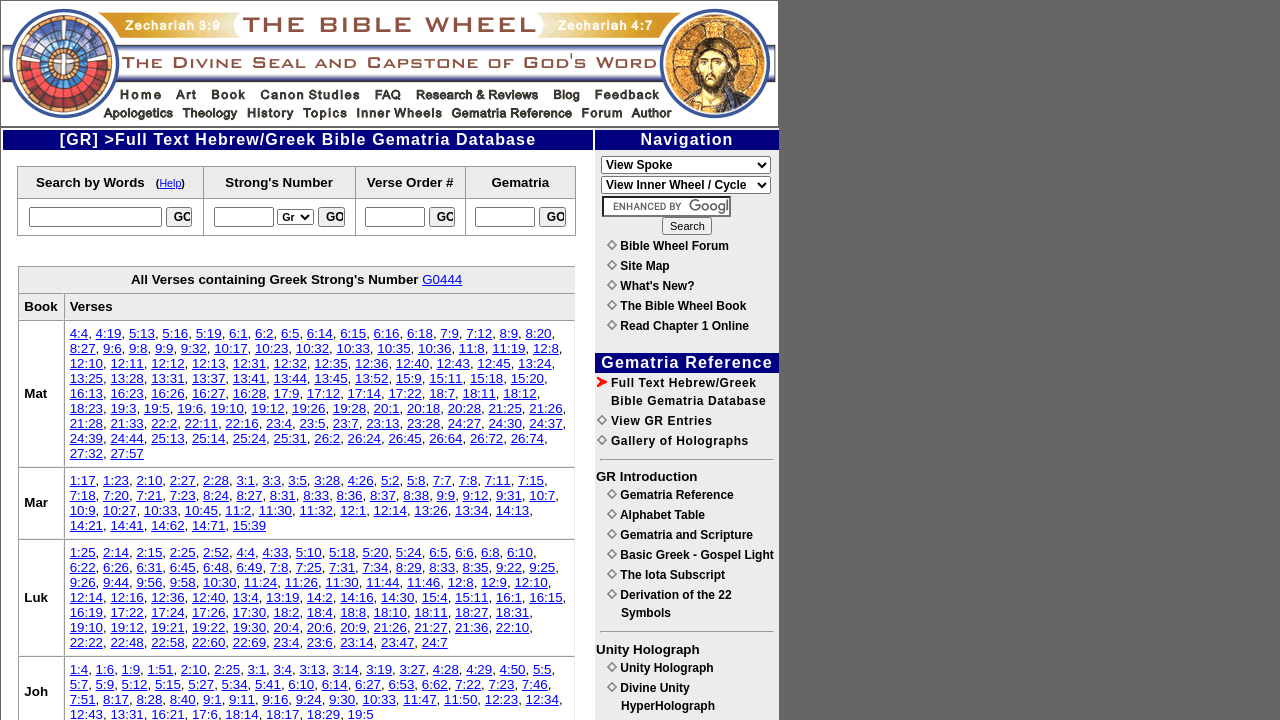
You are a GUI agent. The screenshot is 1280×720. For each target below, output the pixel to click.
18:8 (353, 612)
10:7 (542, 495)
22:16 (241, 423)
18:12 (519, 393)
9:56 (149, 582)
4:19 (109, 333)
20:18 (423, 408)
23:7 (346, 423)
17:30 (249, 612)
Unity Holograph (660, 668)
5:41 (268, 684)
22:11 (201, 423)
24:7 (435, 642)
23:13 (382, 423)
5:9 (105, 684)
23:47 (397, 642)
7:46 (535, 684)
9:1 (212, 699)
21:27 (430, 627)
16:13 (86, 393)
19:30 (249, 627)
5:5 (542, 669)
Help (170, 183)
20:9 (353, 627)
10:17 (230, 348)
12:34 (542, 699)
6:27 (368, 684)
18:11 (479, 393)
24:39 (86, 438)
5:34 (235, 684)
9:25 (542, 567)
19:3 (123, 408)
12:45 (493, 363)
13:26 (430, 510)
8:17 (116, 699)
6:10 (520, 552)
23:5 (312, 423)
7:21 (149, 495)
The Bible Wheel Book (676, 306)
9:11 (242, 699)
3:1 (245, 480)
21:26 (545, 408)
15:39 (249, 525)
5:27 (201, 684)
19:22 (208, 627)
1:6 (105, 669)
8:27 (83, 348)
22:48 (126, 642)
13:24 (534, 363)
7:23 (183, 495)
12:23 (501, 699)
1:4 (79, 669)
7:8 (468, 480)
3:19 (379, 669)
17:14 (364, 393)
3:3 (271, 480)
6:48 (216, 567)
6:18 (420, 333)
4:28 (446, 669)
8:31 (283, 495)
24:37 (545, 423)
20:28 (464, 408)
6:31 (149, 567)
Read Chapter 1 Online (678, 326)
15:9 (409, 378)
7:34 (375, 567)
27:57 (126, 453)
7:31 (342, 567)
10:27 (119, 510)
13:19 (282, 597)
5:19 (209, 333)
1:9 (131, 669)
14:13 (512, 510)
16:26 (167, 393)
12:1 (353, 510)
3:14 (346, 669)
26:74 (527, 438)
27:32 (86, 453)
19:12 (267, 408)
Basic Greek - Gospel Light (690, 555)
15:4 (435, 597)
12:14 (390, 510)
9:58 (183, 582)
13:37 (208, 378)
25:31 (289, 438)
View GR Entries (654, 421)
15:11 (445, 378)
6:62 (435, 684)
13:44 (289, 378)
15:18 (486, 378)
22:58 (167, 642)
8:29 (409, 567)
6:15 (353, 333)
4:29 (479, 669)
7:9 (449, 333)
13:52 (371, 378)
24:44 (126, 438)
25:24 (249, 438)
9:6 (112, 348)
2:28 (216, 480)
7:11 (498, 480)
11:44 (382, 582)
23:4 (279, 423)
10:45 (201, 510)
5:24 (409, 552)
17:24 (167, 612)
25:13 (167, 438)
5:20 (375, 552)
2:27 (183, 480)
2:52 (216, 552)
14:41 (126, 525)
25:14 (208, 438)
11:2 (238, 510)
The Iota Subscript (666, 575)
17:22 (404, 393)
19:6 (190, 408)
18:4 (320, 612)
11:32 (315, 510)
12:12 (167, 363)
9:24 (309, 699)
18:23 (86, 408)
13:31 (167, 378)
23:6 (320, 642)
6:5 (290, 333)
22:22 (86, 642)
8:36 (350, 495)
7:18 (83, 495)
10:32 (312, 348)
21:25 (504, 408)
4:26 (361, 480)
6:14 (320, 333)
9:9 (164, 348)
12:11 (126, 363)
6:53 (401, 684)
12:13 (208, 363)
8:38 (416, 495)
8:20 (539, 333)
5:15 (168, 684)
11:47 (419, 699)
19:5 (157, 408)
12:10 (86, 363)
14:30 (397, 597)
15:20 (527, 378)
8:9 (509, 333)
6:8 (490, 552)
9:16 (275, 699)
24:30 (504, 423)
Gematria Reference (670, 495)
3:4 (282, 669)
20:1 (387, 408)
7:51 (83, 699)
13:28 (126, 378)
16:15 (545, 597)
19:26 (308, 408)
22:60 (208, 642)
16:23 (126, 393)
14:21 (86, 525)
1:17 (83, 480)
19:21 (167, 627)
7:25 (309, 567)
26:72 (486, 438)
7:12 (479, 333)
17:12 (323, 393)
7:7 (442, 480)
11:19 (508, 348)
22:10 (512, 627)
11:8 (472, 348)
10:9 (83, 510)
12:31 (249, 363)
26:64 (445, 438)
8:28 (149, 699)
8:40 (183, 699)
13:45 (330, 378)
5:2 (390, 480)
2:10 (149, 480)
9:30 (342, 699)
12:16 (126, 597)
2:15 (149, 552)
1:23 (116, 480)
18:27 (471, 612)
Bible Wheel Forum (668, 246)
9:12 (476, 495)
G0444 (442, 279)
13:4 (246, 597)
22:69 (249, 642)
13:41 (249, 378)
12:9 (494, 582)
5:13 (142, 333)
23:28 (423, 423)
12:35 (330, 363)
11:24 (260, 582)
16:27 (208, 393)
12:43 (453, 363)
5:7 (79, 684)
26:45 (404, 438)
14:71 (208, 525)
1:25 (83, 552)
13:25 (86, 378)
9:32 (194, 348)
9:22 (509, 567)
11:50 (460, 699)
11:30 (275, 510)
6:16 (387, 333)
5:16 (175, 333)
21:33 (126, 423)
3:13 (312, 669)
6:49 (249, 567)
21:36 (471, 627)
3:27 (413, 669)
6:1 (238, 333)
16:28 (249, 393)
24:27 (464, 423)
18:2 (286, 612)
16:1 (509, 597)
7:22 (468, 684)
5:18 (342, 552)
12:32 (289, 363)
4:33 (275, 552)
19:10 (227, 408)
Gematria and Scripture (680, 535)
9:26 (83, 582)
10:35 (393, 348)
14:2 (320, 597)
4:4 (79, 333)
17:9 (286, 393)
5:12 (135, 684)
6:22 (83, 567)
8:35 (476, 567)
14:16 (356, 597)
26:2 (327, 438)
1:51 (160, 669)
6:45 (183, 567)
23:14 (356, 642)
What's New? (651, 286)
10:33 (352, 348)
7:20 (116, 495)
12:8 (546, 348)
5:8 (416, 480)
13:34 (471, 510)
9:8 (138, 348)
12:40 (412, 363)
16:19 (86, 612)
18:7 (442, 393)
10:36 (434, 348)
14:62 (167, 525)
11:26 (301, 582)
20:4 (286, 627)
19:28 (349, 408)
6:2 (264, 333)
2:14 (116, 552)
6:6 (464, 552)
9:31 (509, 495)
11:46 (423, 582)
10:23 (271, 348)
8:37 (383, 495)
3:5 (297, 480)
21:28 (86, 423)
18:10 (390, 612)
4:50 (513, 669)
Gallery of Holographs (673, 441)
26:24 (364, 438)
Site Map (638, 266)
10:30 (219, 582)
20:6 (320, 627)
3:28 (327, 480)
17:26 (208, 612)
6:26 (116, 567)
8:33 (316, 495)
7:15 (531, 480)
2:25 (183, 552)
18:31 (512, 612)
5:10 (309, 552)
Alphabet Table (656, 515)
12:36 (371, 363)
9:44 (116, 582)
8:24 (216, 495)
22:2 (164, 423)
